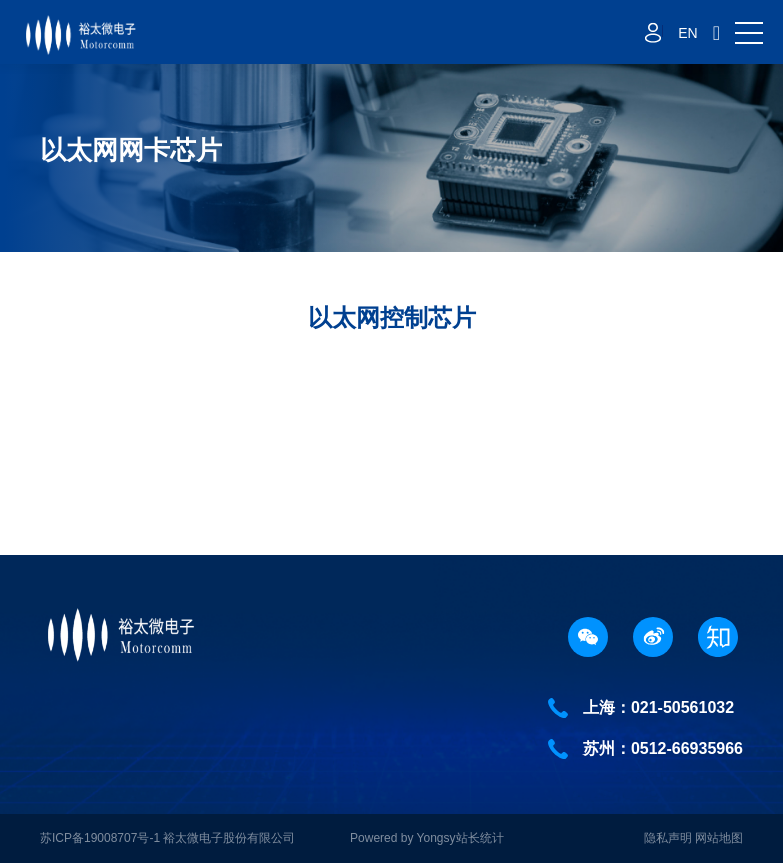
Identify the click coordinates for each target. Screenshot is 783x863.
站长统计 (480, 838)
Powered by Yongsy (402, 838)
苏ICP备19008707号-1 (101, 838)
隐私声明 (668, 838)
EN (687, 33)
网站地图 (719, 838)
